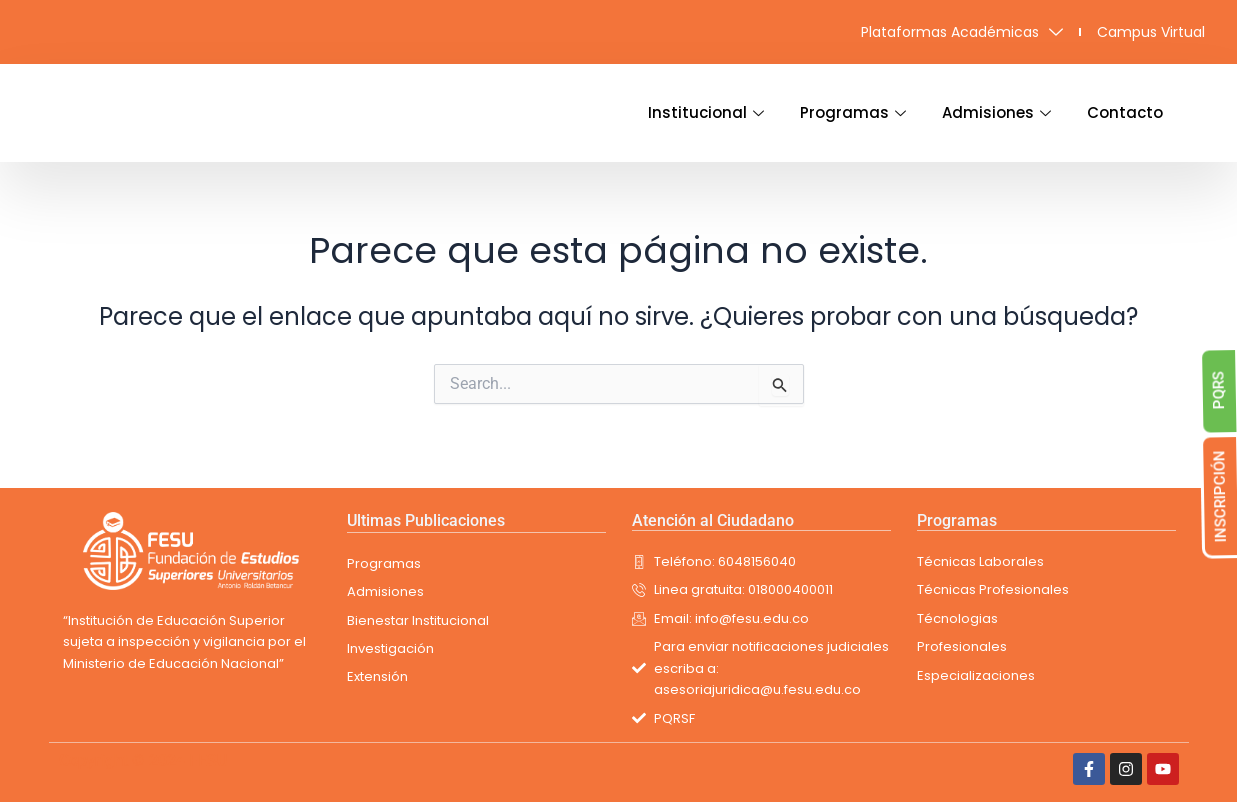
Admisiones (996, 112)
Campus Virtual (1151, 32)
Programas (853, 112)
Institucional (706, 112)
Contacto (1125, 112)
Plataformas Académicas (962, 32)
